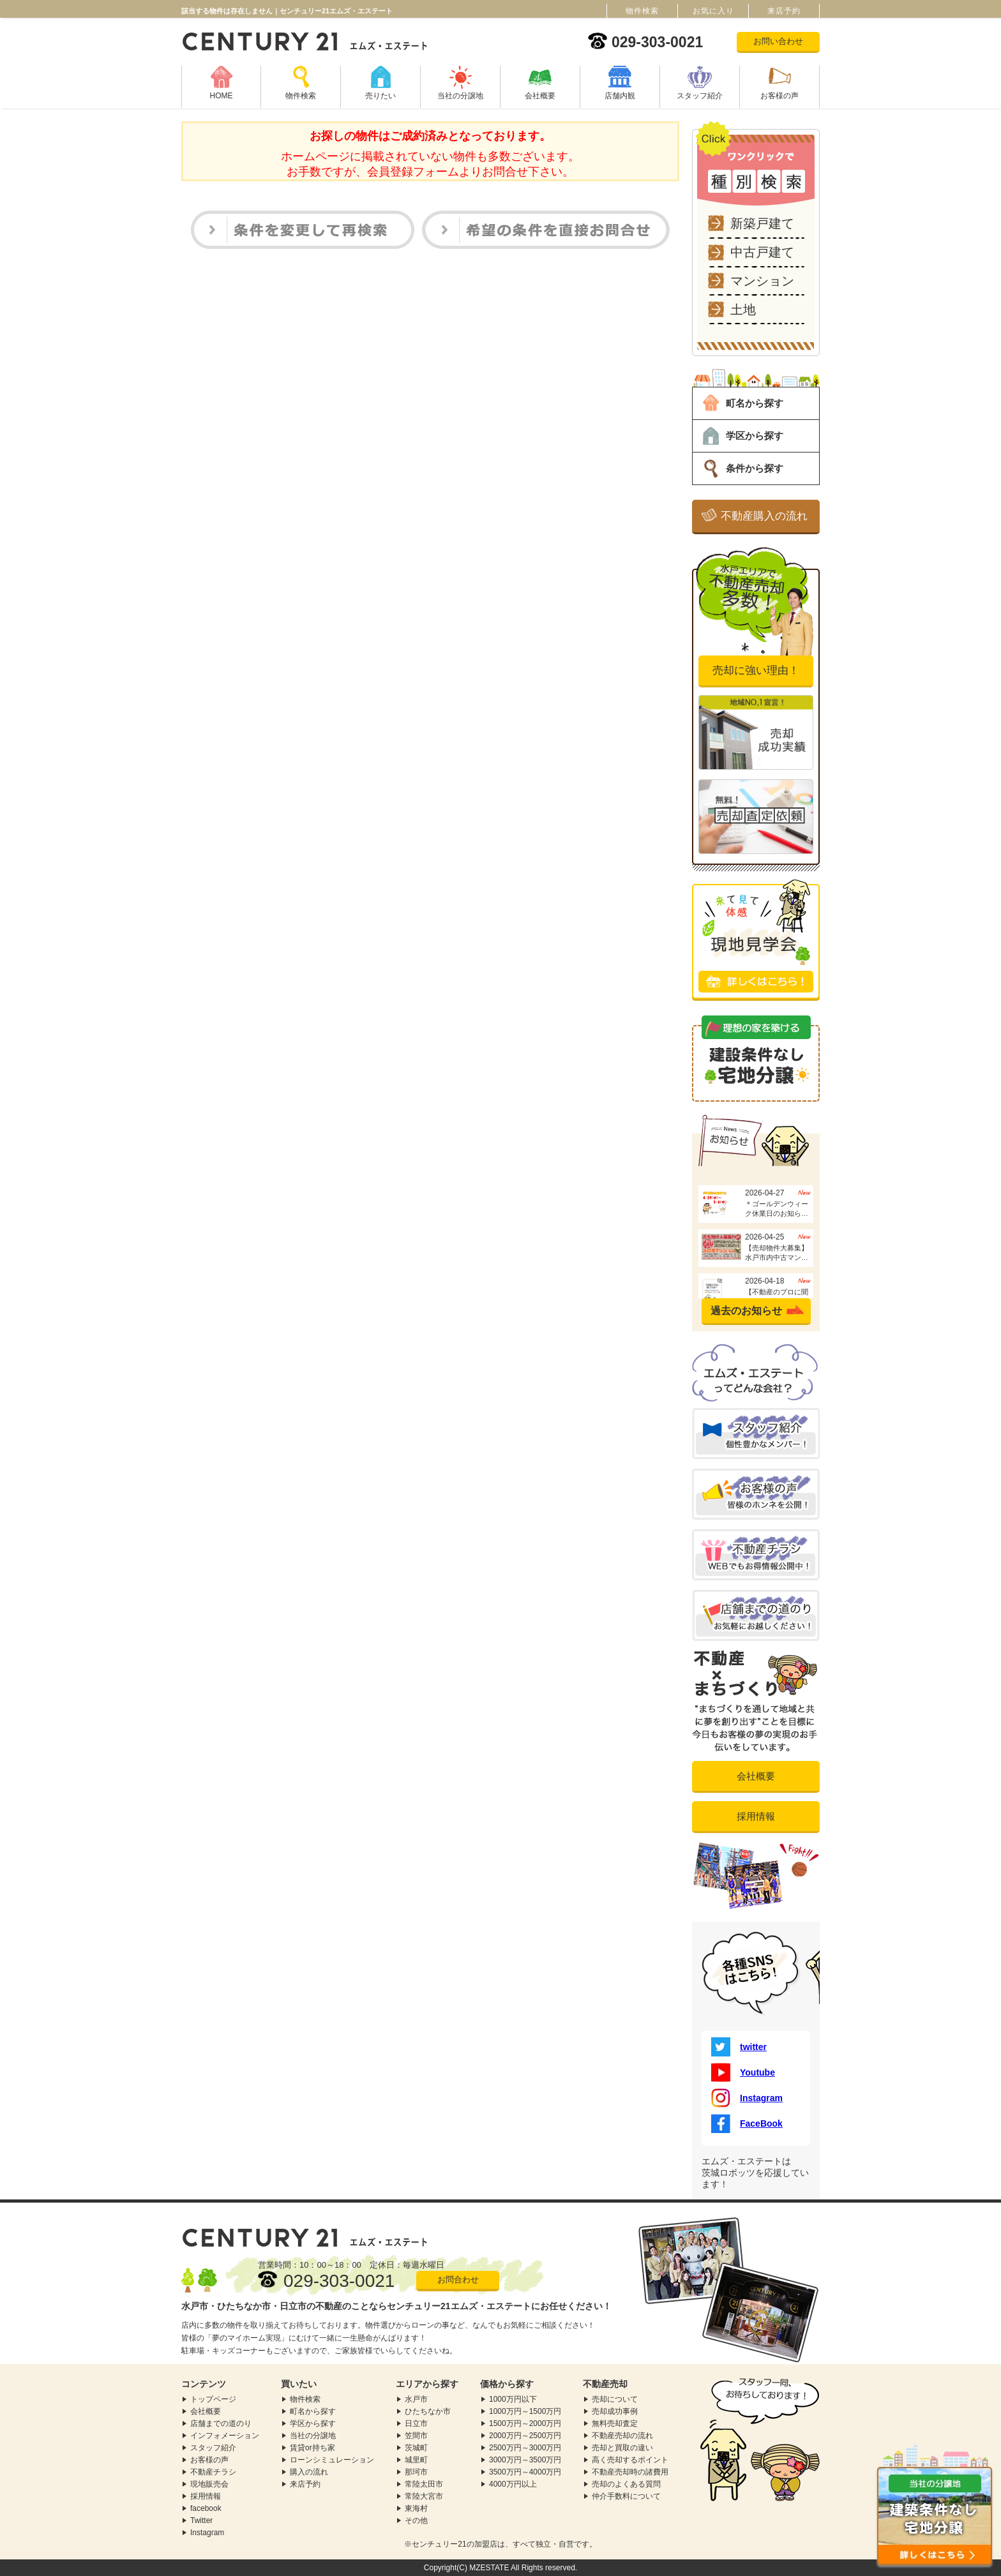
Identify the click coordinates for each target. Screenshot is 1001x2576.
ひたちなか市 (428, 2411)
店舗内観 (620, 95)
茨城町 (416, 2447)
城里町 (416, 2459)
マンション (762, 281)
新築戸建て (762, 223)
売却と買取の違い (622, 2447)
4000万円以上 (513, 2484)
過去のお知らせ (746, 1310)
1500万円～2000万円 (525, 2423)
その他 (416, 2520)
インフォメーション (224, 2435)
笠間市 (416, 2435)
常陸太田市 (424, 2484)
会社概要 (540, 95)
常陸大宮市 (424, 2496)
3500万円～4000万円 (525, 2471)
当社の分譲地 (460, 95)
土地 (743, 309)
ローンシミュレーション (332, 2459)
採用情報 (756, 1816)
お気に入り (713, 10)
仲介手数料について (626, 2496)
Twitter (201, 2520)
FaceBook (747, 2123)
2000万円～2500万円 (525, 2435)
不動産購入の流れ (764, 516)
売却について (615, 2399)
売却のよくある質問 (626, 2484)
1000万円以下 (513, 2399)
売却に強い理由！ (755, 670)
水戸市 (416, 2399)
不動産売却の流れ (622, 2435)
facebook (206, 2508)
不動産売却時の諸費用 (630, 2471)
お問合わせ (458, 2279)
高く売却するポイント (630, 2459)
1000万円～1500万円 (525, 2411)
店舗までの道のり (221, 2423)
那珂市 (416, 2471)
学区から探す (754, 435)
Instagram (747, 2098)
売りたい (380, 95)
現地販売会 (209, 2484)
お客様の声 (779, 95)
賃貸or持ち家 (312, 2447)
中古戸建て (762, 252)
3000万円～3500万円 (525, 2459)
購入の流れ (309, 2471)
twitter (739, 2046)
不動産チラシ (213, 2471)
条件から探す (754, 468)
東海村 (416, 2508)
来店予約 (305, 2484)
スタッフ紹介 (700, 95)
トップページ (213, 2399)
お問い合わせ (778, 41)
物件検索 (300, 95)
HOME (221, 95)
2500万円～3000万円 (525, 2447)
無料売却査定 (615, 2423)
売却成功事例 (615, 2411)
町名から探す (754, 403)
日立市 (416, 2423)
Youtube (743, 2072)
